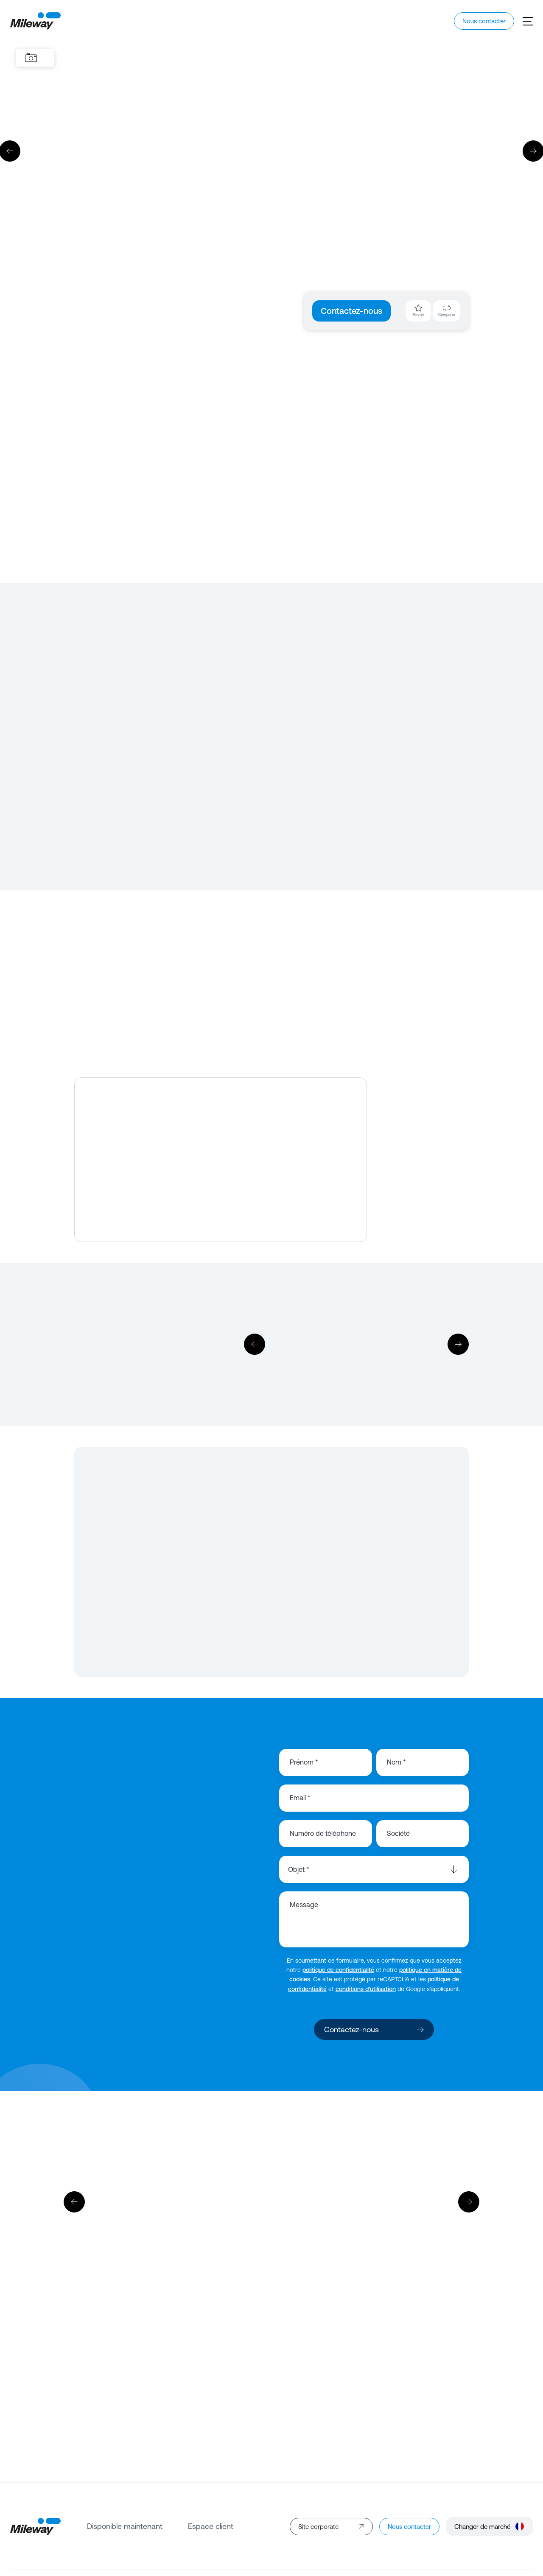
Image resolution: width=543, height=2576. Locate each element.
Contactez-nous (351, 311)
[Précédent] (254, 1344)
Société (398, 1833)
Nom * (396, 1762)
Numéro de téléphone (323, 1833)
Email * (300, 1797)
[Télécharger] (356, 1344)
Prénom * (304, 1762)
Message (304, 1904)
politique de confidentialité (338, 1969)
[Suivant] (458, 1344)
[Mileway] (35, 21)
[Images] (31, 57)
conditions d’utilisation (366, 1989)
